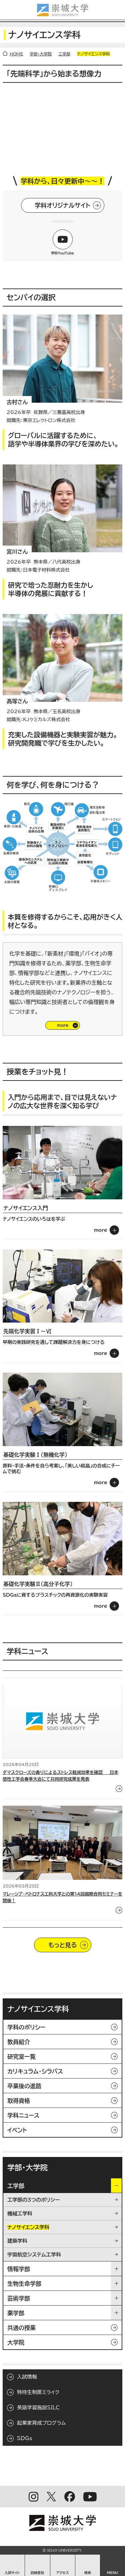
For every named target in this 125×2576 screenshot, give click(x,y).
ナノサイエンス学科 (38, 2009)
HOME (16, 54)
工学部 (64, 54)
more (100, 1230)
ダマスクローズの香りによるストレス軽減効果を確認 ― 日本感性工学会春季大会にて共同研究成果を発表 (60, 1775)
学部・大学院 (41, 54)
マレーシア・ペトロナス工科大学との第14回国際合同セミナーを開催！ (62, 1897)
